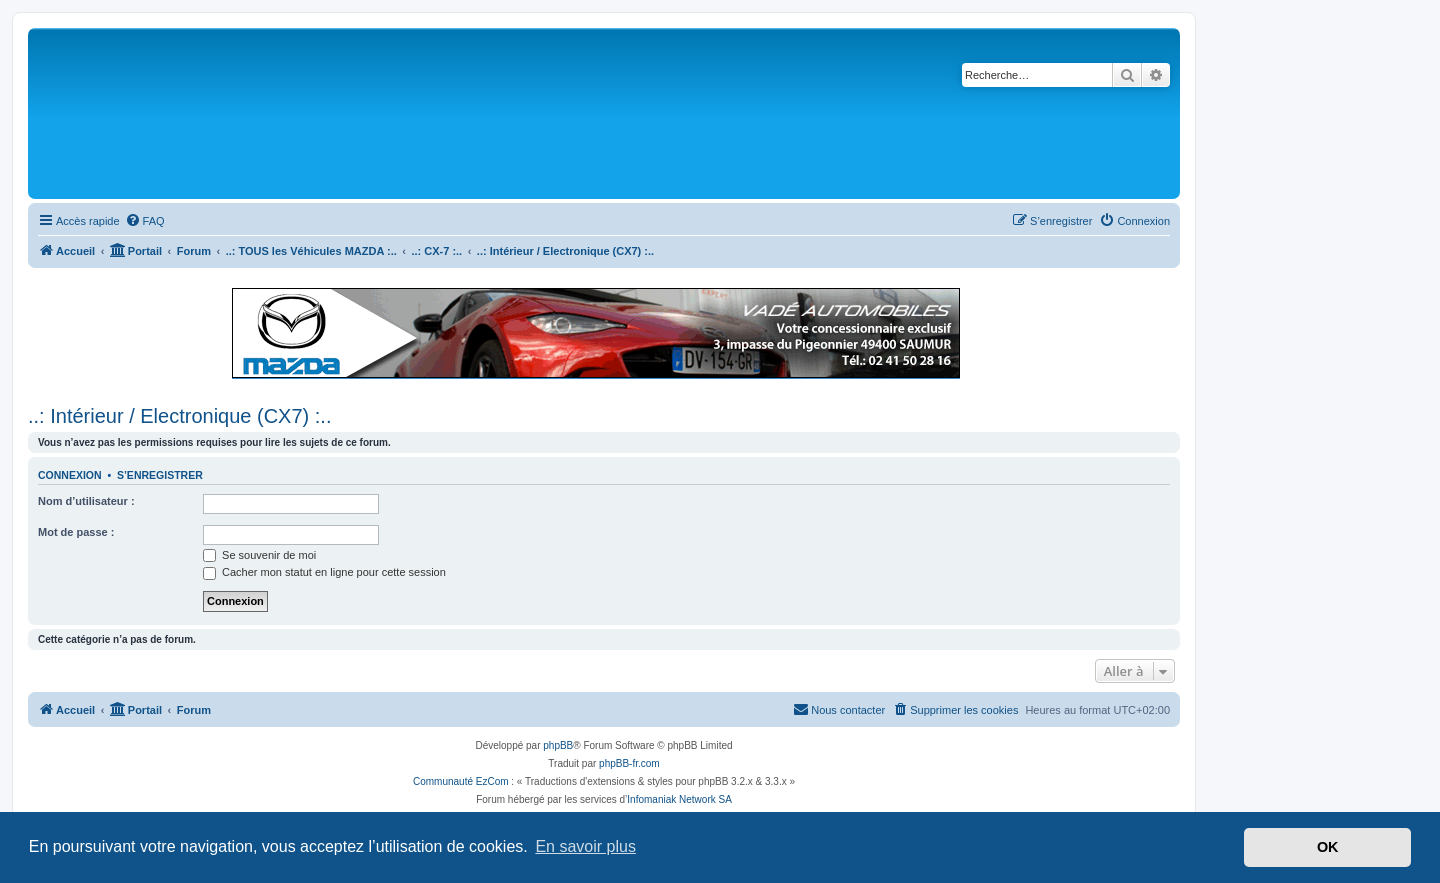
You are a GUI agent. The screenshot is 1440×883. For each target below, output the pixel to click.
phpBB (558, 745)
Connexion (70, 475)
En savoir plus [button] (585, 846)
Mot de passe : (76, 532)
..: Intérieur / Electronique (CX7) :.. (179, 416)
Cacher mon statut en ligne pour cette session (324, 572)
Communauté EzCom (461, 781)
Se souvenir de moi (259, 555)
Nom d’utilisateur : (86, 501)
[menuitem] (145, 221)
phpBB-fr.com (629, 763)
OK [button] (1328, 847)
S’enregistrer (160, 475)
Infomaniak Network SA (679, 799)
